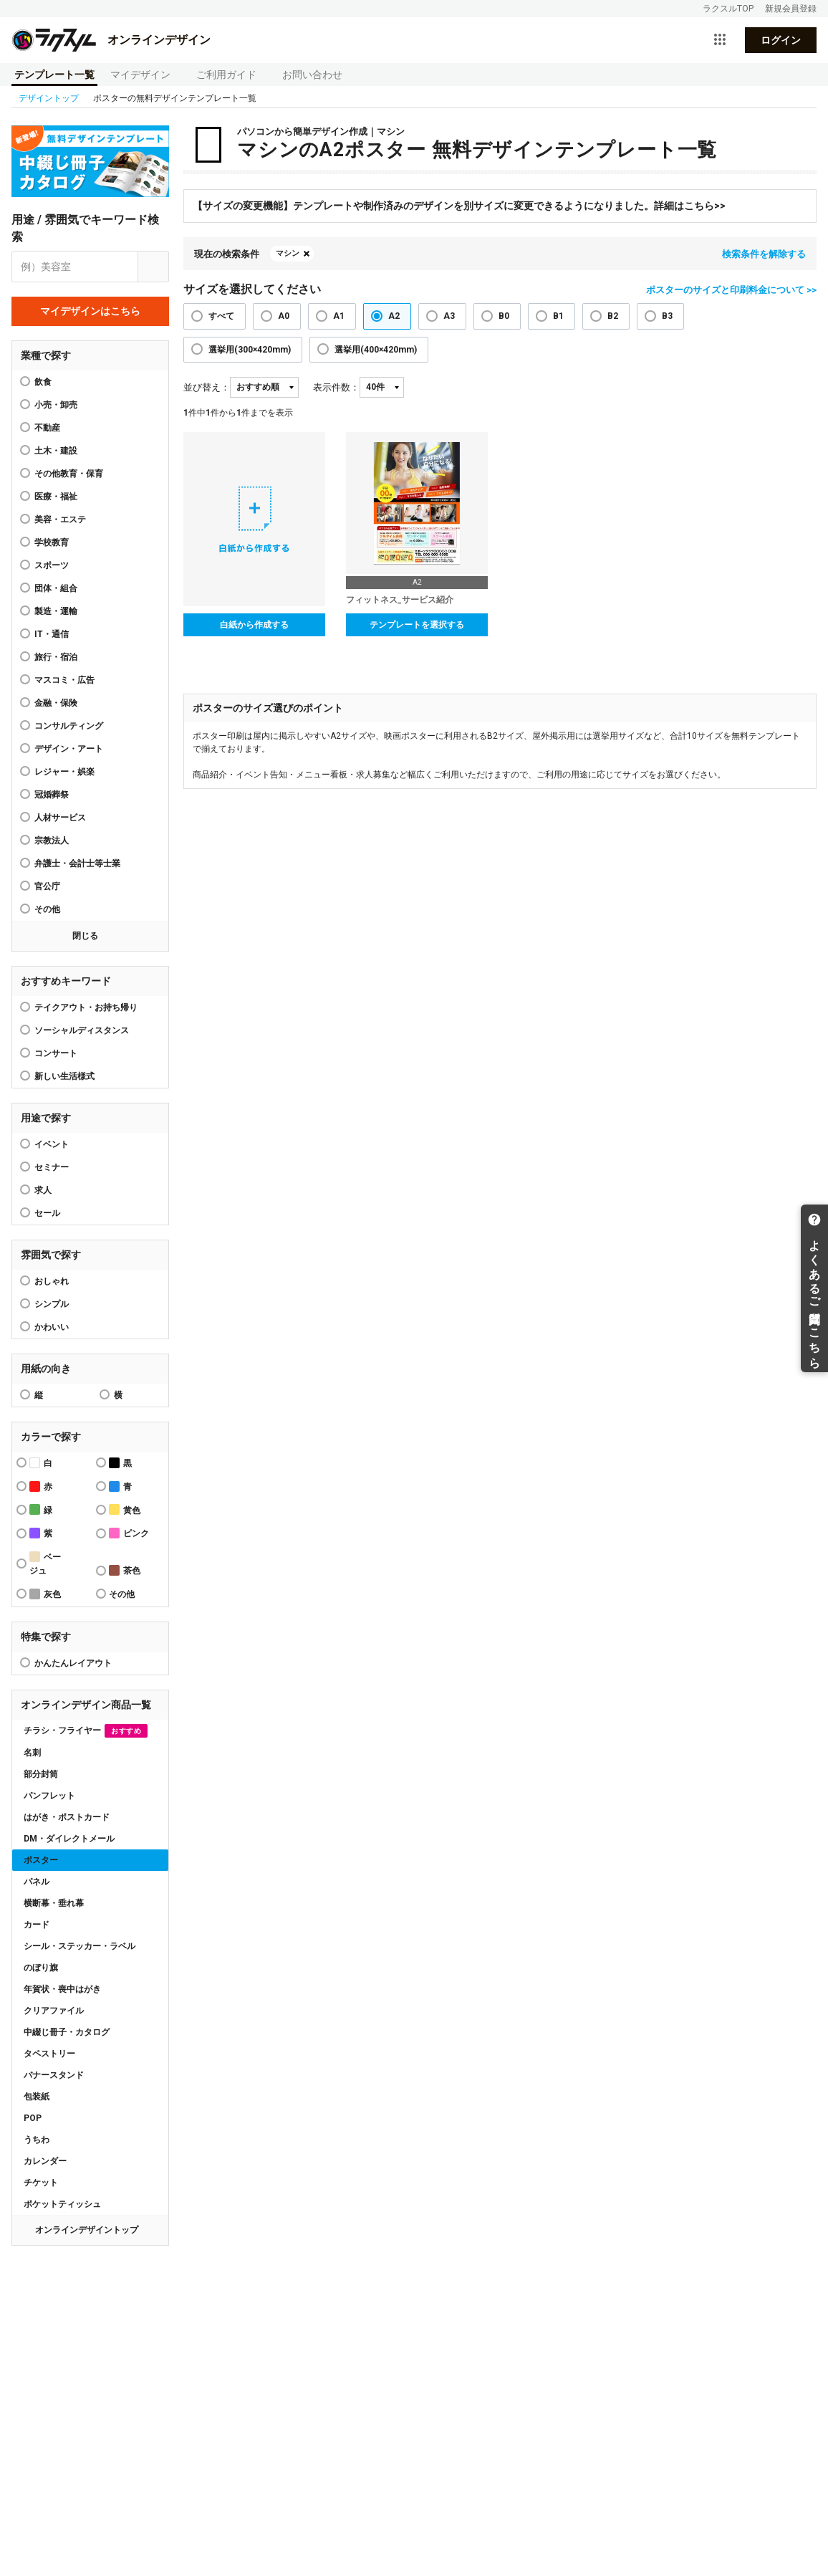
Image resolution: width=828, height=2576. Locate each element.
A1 (339, 316)
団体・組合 (55, 588)
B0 (504, 316)
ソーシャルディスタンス (81, 1030)
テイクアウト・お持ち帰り (86, 1007)
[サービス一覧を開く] (720, 40)
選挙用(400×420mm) (375, 350)
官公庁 (47, 886)
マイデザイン (140, 74)
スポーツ (51, 565)
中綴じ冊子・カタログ (67, 2032)
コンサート (55, 1053)
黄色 (124, 1509)
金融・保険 (55, 703)
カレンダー (45, 2161)
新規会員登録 (791, 9)
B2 (612, 316)
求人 (43, 1190)
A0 (283, 316)
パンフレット (49, 1796)
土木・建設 (55, 451)
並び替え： (206, 387)
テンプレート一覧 (54, 74)
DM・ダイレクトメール (69, 1839)
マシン (287, 253)
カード (36, 1925)
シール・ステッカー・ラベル (79, 1946)
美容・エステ (60, 519)
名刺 (32, 1753)
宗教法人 (51, 840)
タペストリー (49, 2054)
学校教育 (51, 542)
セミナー (51, 1167)
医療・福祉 (55, 497)
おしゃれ (51, 1281)
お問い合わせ (312, 74)
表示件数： (336, 387)
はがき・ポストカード (67, 1817)
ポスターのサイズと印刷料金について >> (731, 289)
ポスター (41, 1860)
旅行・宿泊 (55, 657)
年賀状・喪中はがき (62, 1989)
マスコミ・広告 (64, 680)
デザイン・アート (68, 749)
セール (47, 1213)
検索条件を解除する (764, 254)
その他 (47, 909)
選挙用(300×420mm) (249, 350)
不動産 (47, 428)
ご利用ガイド (226, 74)
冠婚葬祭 (51, 795)
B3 (667, 316)
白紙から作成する (254, 625)
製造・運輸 (55, 611)
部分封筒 (41, 1774)
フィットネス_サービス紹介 (399, 600)
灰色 (45, 1594)
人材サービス (60, 818)
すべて (221, 316)
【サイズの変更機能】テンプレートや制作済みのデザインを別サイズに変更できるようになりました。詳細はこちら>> (459, 205)
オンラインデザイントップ (86, 2230)
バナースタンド (54, 2075)
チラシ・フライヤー (86, 1731)
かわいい (51, 1327)
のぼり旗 (41, 1968)
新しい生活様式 (64, 1076)
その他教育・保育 (68, 474)
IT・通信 (51, 634)
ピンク (129, 1533)
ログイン (781, 40)
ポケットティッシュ (62, 2204)
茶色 (124, 1570)
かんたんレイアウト (73, 1663)
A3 (449, 316)
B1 (558, 316)
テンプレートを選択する (417, 625)
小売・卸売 (55, 405)
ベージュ (45, 1563)
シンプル (51, 1304)
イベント (51, 1144)
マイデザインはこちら (90, 311)
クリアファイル (54, 2011)
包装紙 (36, 2097)
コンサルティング (68, 726)
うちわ (36, 2140)
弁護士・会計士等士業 (77, 863)
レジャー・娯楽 (64, 772)
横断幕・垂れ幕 (54, 1903)
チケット (41, 2183)
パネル (36, 1882)
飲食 (43, 382)
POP (33, 2118)
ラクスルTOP (728, 9)
